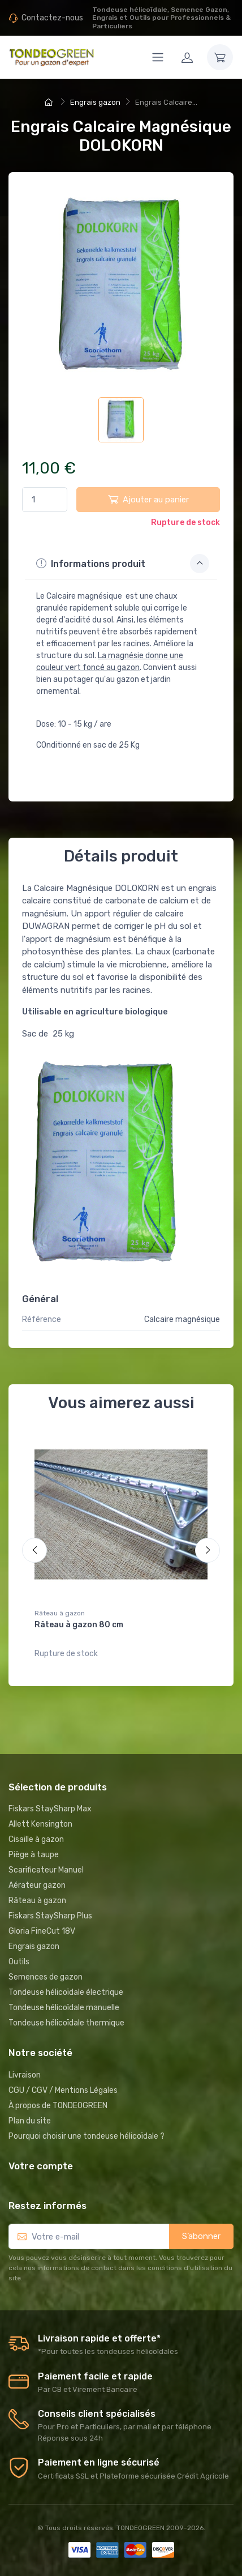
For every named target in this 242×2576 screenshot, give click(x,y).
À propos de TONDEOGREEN (57, 2105)
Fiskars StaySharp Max (50, 1809)
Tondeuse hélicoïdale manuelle (63, 2007)
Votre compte (40, 2166)
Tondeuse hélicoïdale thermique (66, 2023)
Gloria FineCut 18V (41, 1931)
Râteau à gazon (59, 1613)
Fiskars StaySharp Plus (50, 1916)
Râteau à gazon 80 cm (78, 1625)
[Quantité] (44, 500)
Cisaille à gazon (36, 1839)
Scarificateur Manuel (46, 1870)
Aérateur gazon (37, 1885)
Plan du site (29, 2121)
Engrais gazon (33, 1946)
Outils (18, 1962)
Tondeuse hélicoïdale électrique (65, 1992)
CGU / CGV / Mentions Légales (63, 2090)
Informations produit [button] (122, 563)
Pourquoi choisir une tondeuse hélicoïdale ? (86, 2136)
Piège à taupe (33, 1855)
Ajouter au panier (148, 499)
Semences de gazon (45, 1977)
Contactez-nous (52, 18)
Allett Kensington (40, 1824)
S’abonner (201, 2236)
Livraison (24, 2075)
